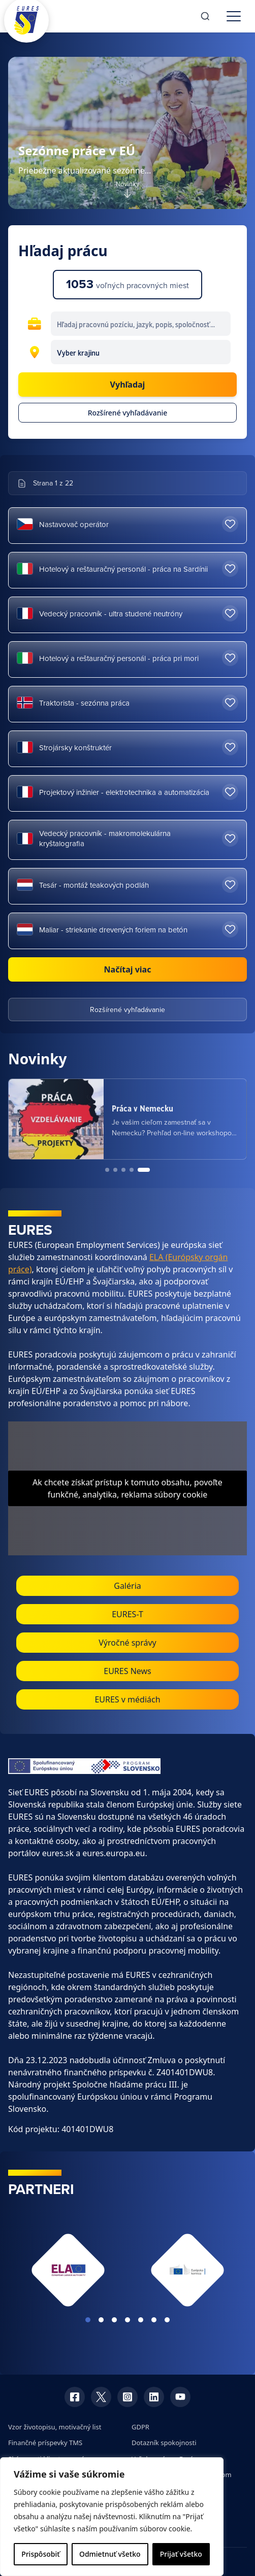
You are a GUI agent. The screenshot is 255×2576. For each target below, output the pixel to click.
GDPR (140, 2426)
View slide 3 (114, 2319)
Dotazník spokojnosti (164, 2442)
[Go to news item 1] (107, 1170)
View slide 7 (167, 2319)
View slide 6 (153, 2319)
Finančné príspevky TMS (45, 2442)
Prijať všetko (181, 2554)
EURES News (127, 1671)
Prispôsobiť (40, 2554)
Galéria (127, 1585)
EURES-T (127, 1614)
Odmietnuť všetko (110, 2554)
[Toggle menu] (233, 16)
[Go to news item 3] (123, 1170)
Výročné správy (127, 1642)
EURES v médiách (127, 1699)
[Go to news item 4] (132, 1170)
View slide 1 (87, 2319)
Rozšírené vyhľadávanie (128, 412)
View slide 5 (140, 2319)
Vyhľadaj (127, 384)
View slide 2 (101, 2319)
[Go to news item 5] (144, 1170)
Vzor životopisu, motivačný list (54, 2426)
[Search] (205, 16)
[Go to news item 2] (115, 1170)
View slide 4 (127, 2319)
